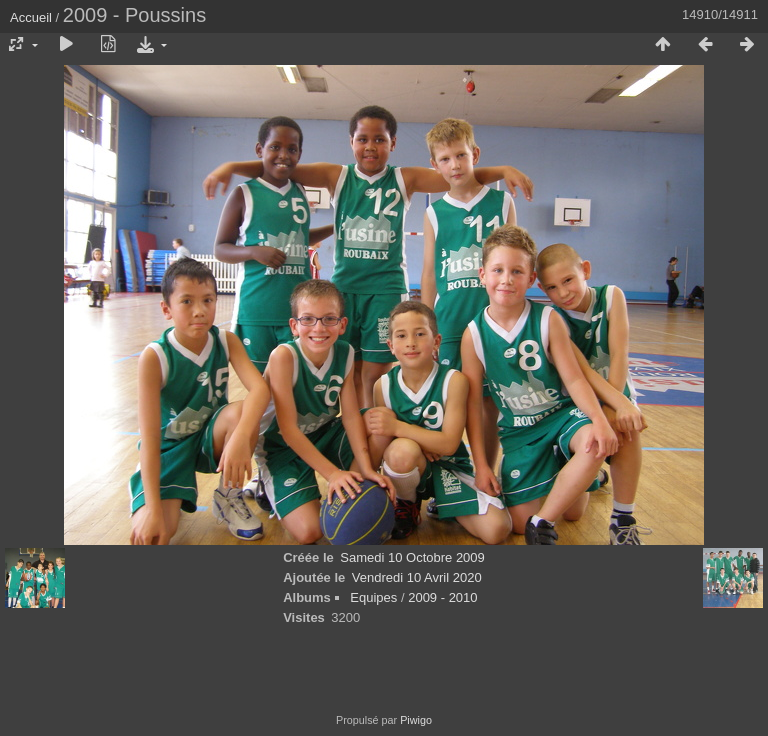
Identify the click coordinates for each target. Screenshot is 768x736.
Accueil (31, 17)
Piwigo (416, 720)
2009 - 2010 (442, 597)
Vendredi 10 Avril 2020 (417, 577)
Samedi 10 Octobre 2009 (412, 557)
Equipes (373, 597)
